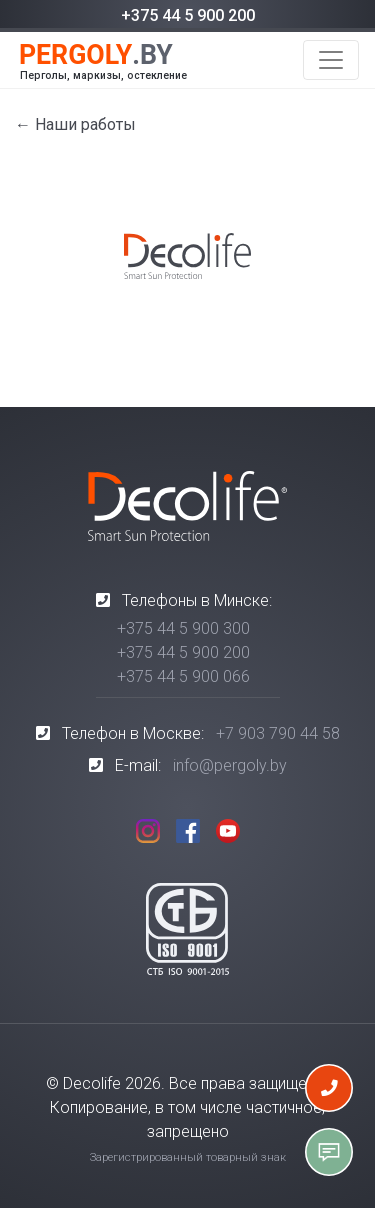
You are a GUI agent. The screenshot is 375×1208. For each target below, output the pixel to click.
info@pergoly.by (230, 765)
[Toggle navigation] (331, 60)
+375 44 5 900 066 (183, 676)
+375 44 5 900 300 (183, 628)
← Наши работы (75, 124)
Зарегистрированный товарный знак (188, 1157)
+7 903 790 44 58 (278, 733)
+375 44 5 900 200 (188, 15)
